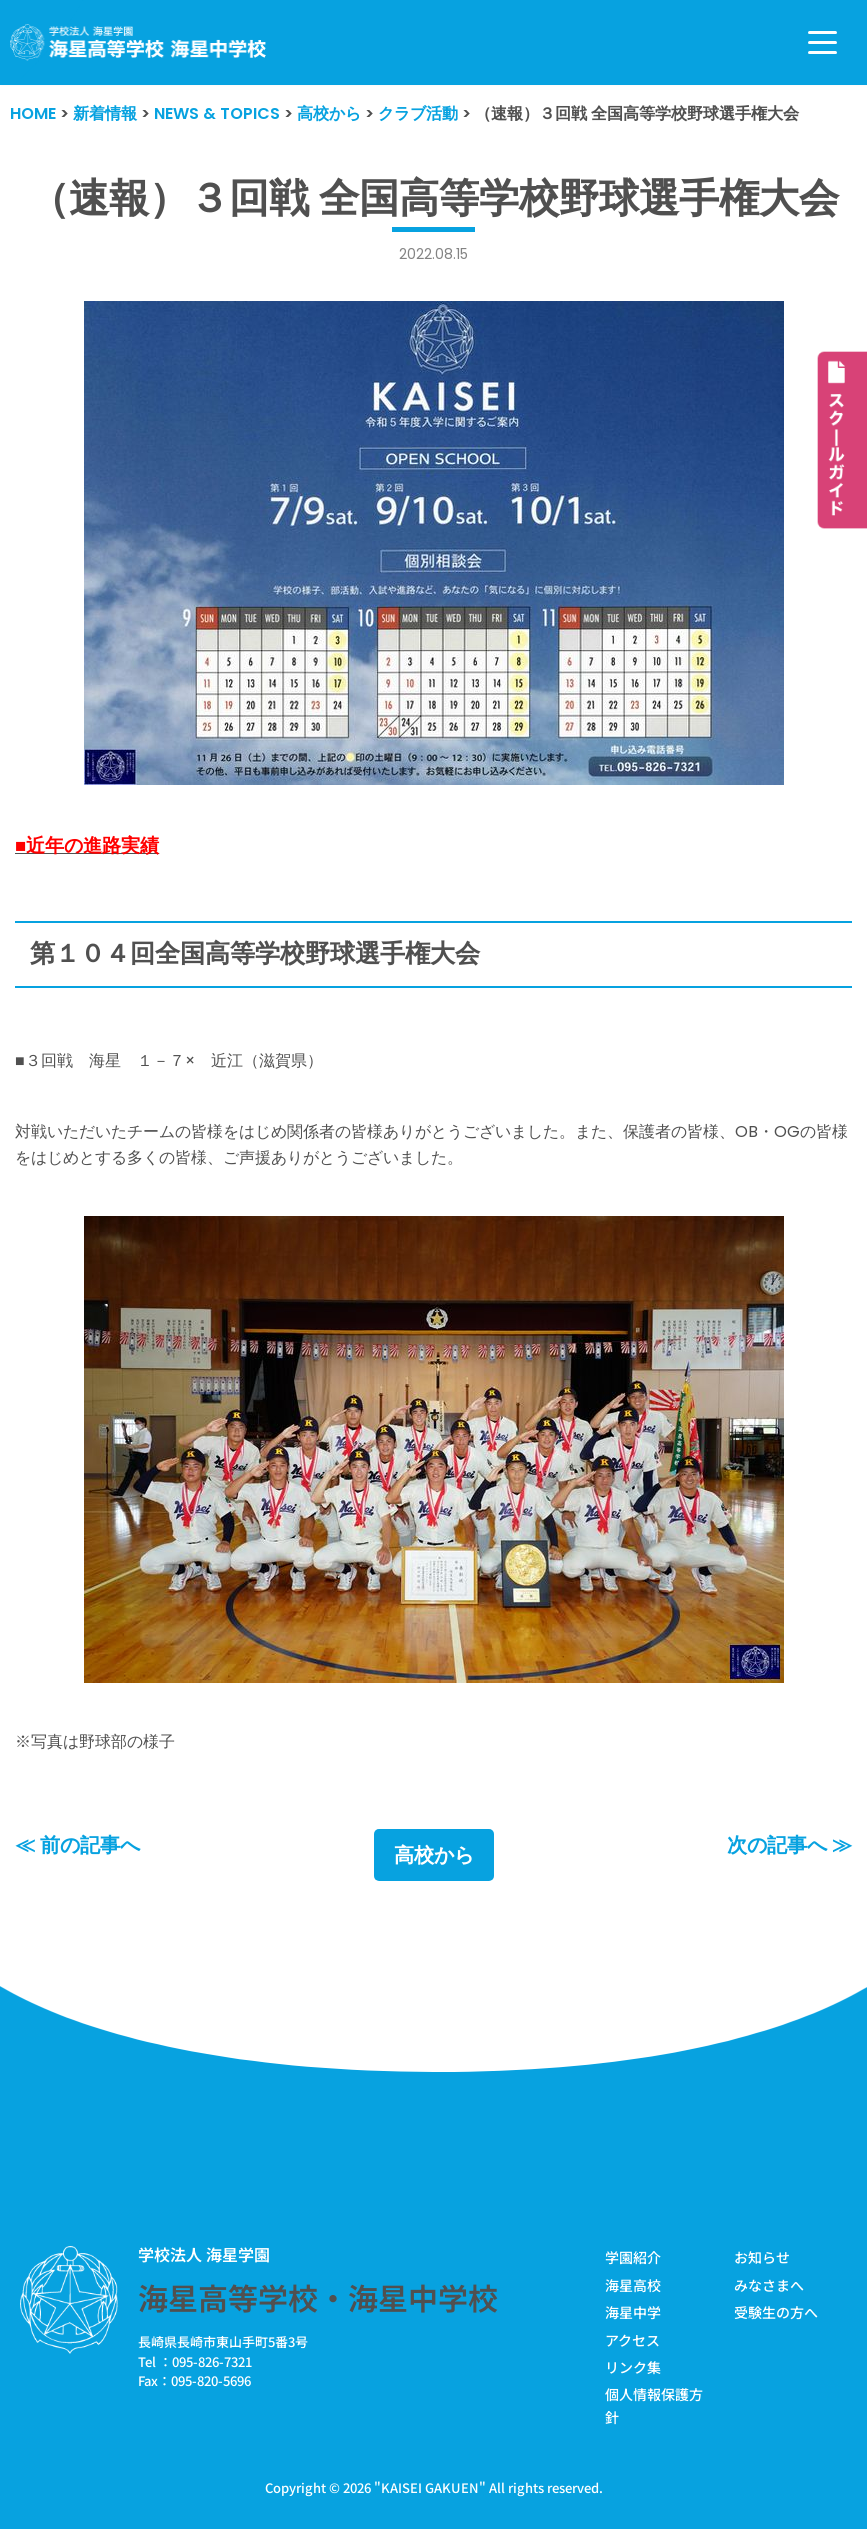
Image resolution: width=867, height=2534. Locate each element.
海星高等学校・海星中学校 (318, 2297)
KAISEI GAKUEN (430, 2487)
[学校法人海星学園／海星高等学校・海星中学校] (138, 42)
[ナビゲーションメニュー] (822, 42)
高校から (434, 1855)
